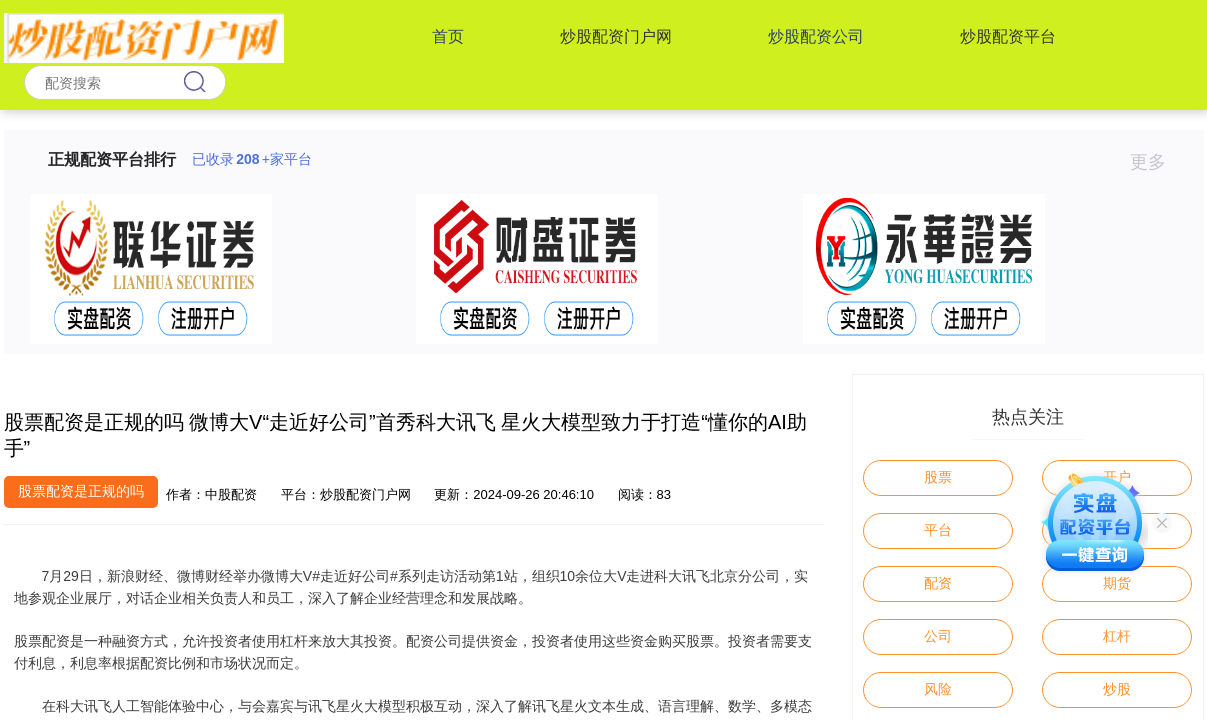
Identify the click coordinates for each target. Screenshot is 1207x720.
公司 (938, 636)
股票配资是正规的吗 (81, 491)
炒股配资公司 (816, 36)
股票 (938, 477)
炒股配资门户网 (616, 36)
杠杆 (1117, 636)
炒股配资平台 (1008, 36)
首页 (448, 36)
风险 (938, 689)
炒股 (1117, 689)
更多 (1156, 162)
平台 (938, 530)
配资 (938, 583)
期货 (1117, 583)
